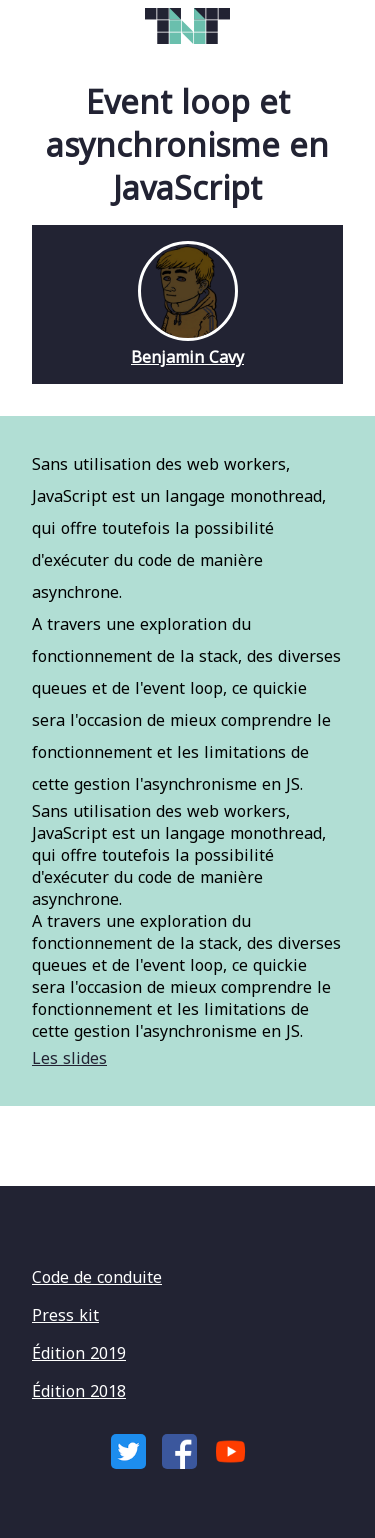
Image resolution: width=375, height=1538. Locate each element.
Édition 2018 (79, 1391)
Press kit (65, 1315)
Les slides (69, 1058)
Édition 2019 (79, 1353)
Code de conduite (97, 1277)
